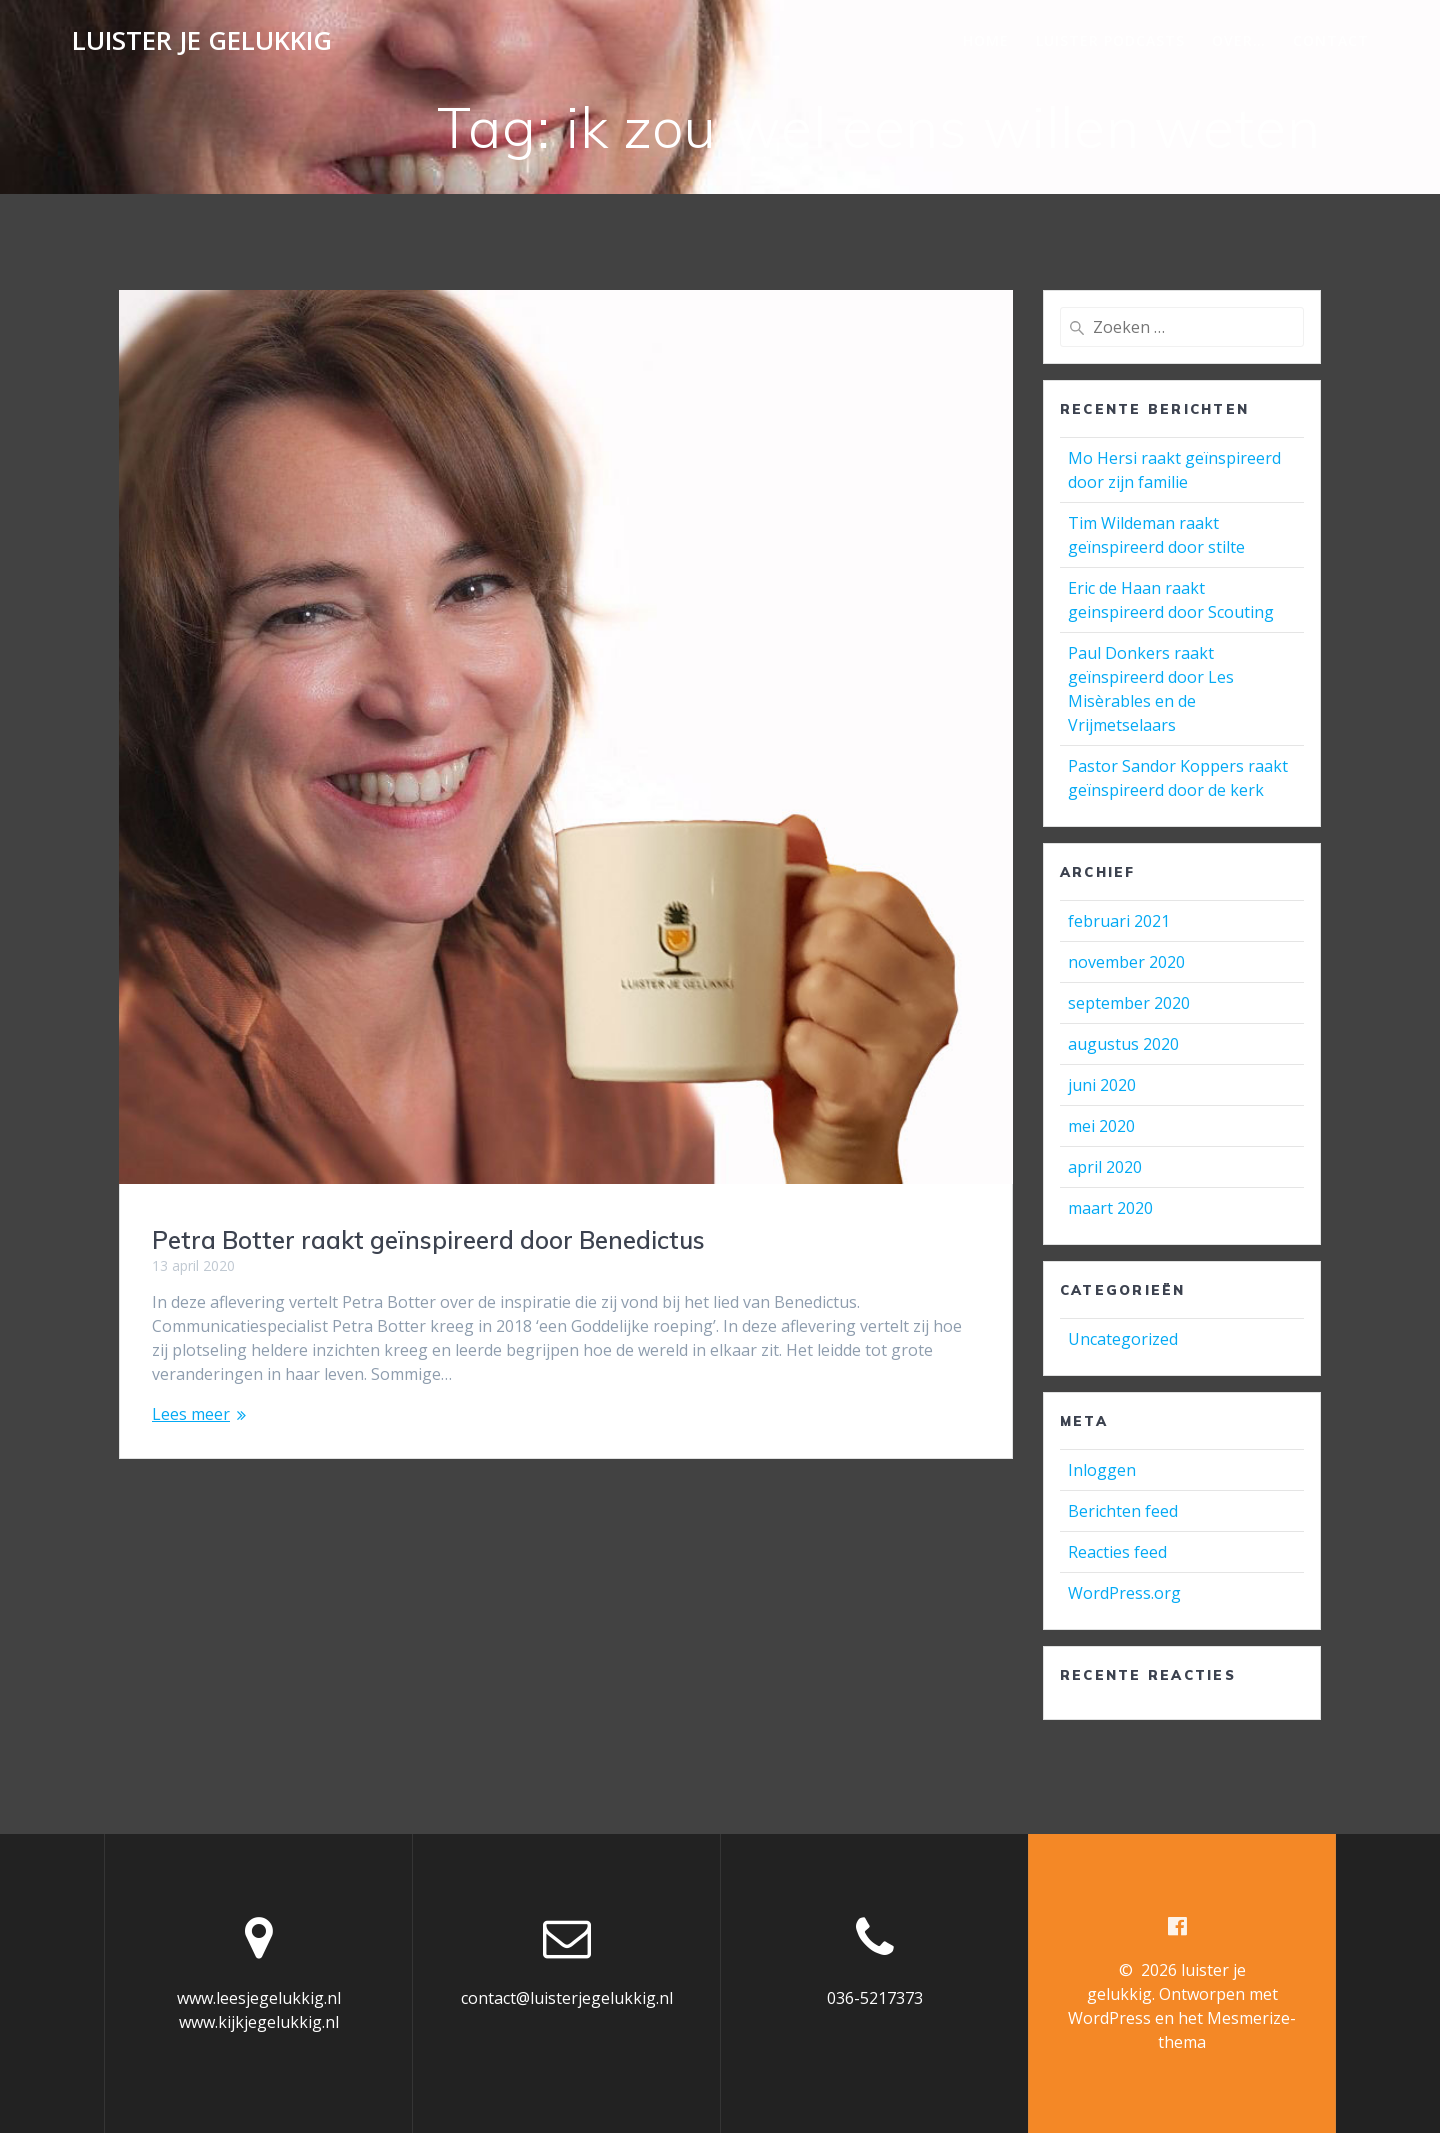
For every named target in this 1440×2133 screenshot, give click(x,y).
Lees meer (191, 1414)
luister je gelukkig (202, 41)
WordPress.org (1124, 1593)
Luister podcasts (1110, 40)
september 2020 (1129, 1003)
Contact (1331, 40)
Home (986, 40)
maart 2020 (1110, 1208)
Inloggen (1102, 1470)
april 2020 (1105, 1167)
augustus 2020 (1123, 1044)
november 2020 (1126, 962)
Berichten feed (1123, 1511)
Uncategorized (1123, 1339)
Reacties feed (1117, 1552)
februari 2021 (1119, 921)
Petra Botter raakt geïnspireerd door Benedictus (428, 1240)
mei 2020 (1101, 1126)
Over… (1239, 40)
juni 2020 (1102, 1085)
